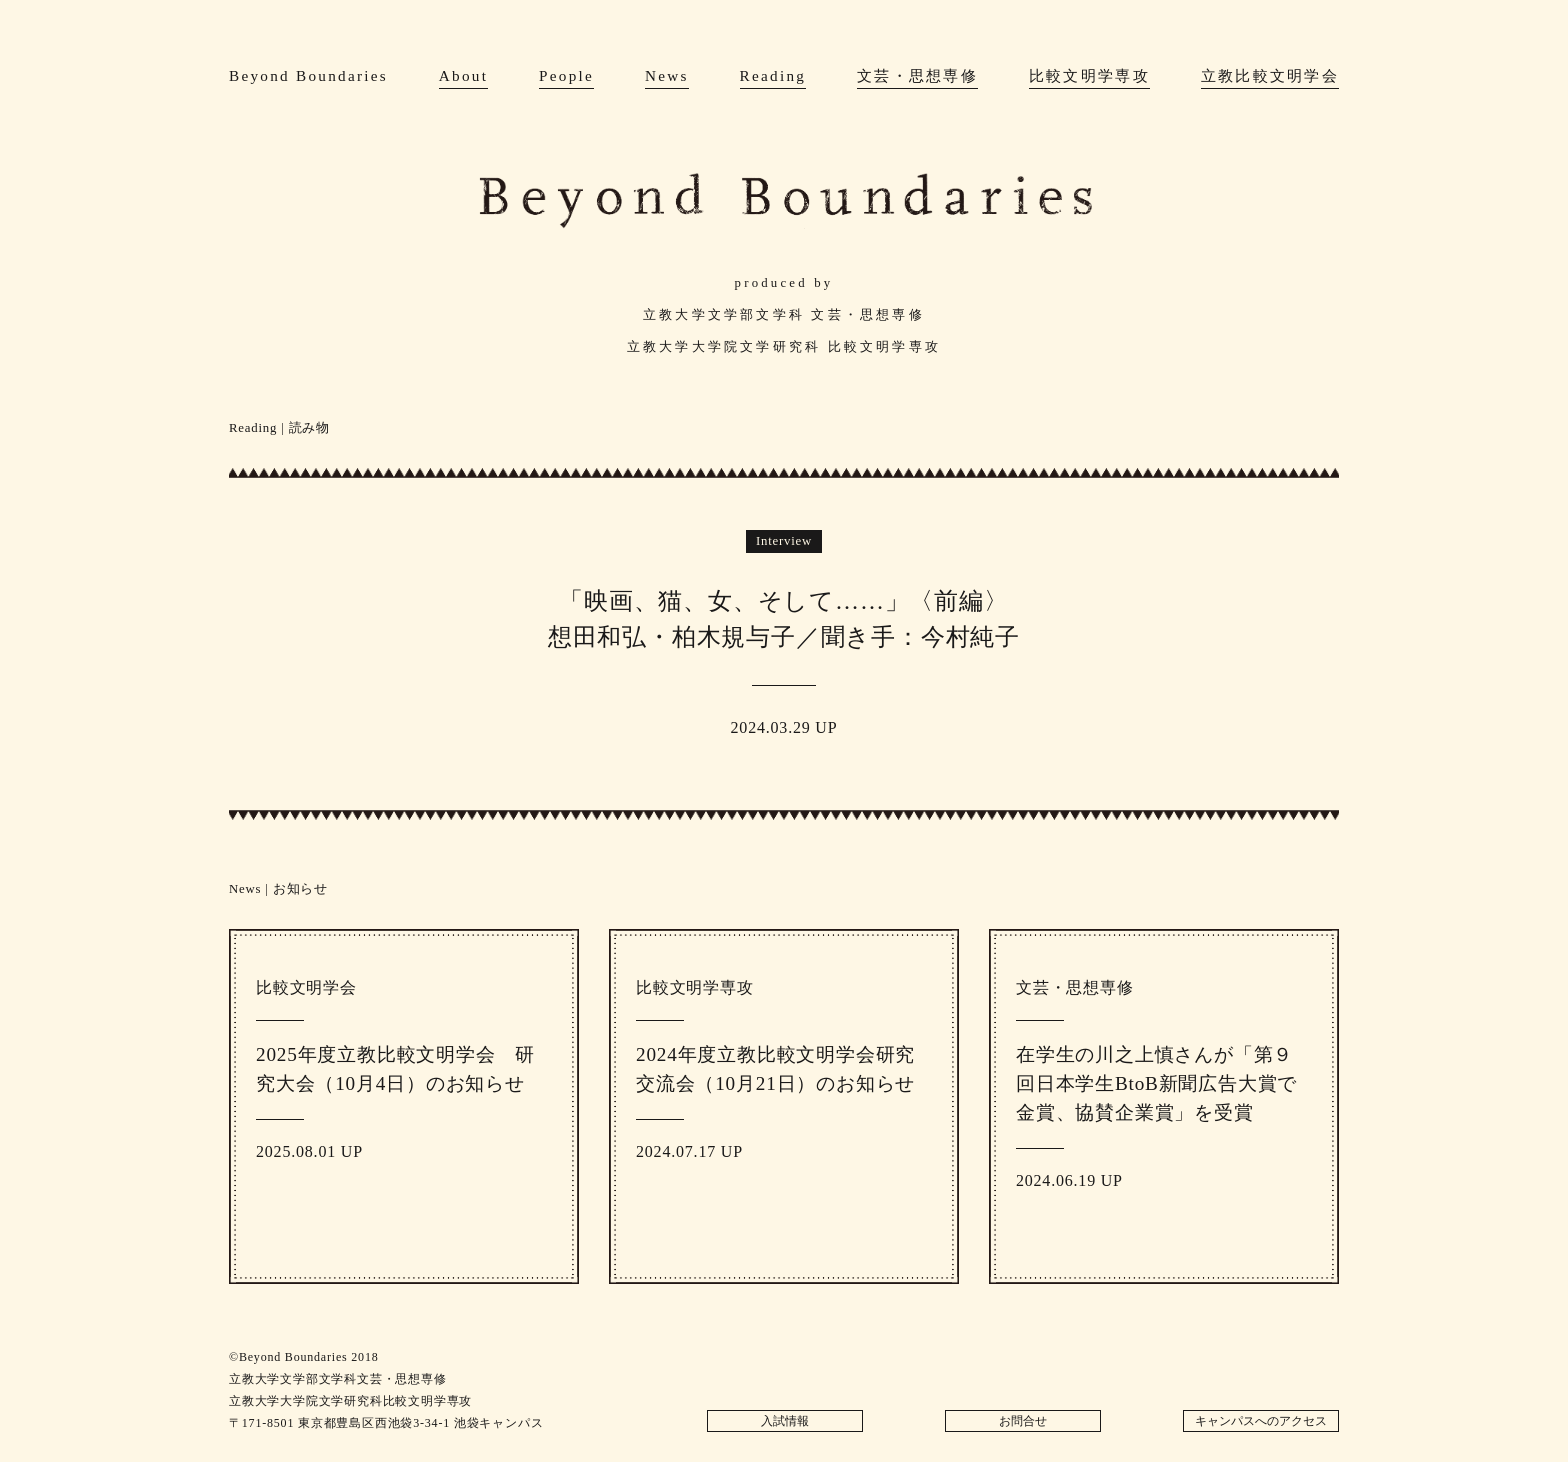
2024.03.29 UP (784, 633)
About (463, 75)
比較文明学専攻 (1089, 75)
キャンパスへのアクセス (1261, 1421)
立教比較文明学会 (1270, 75)
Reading (773, 75)
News (667, 75)
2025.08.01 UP (404, 1090)
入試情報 (785, 1421)
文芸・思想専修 (917, 75)
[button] (312, 644)
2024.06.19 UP (1164, 1104)
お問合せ (1023, 1421)
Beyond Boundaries (308, 75)
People (566, 75)
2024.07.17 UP (784, 1090)
